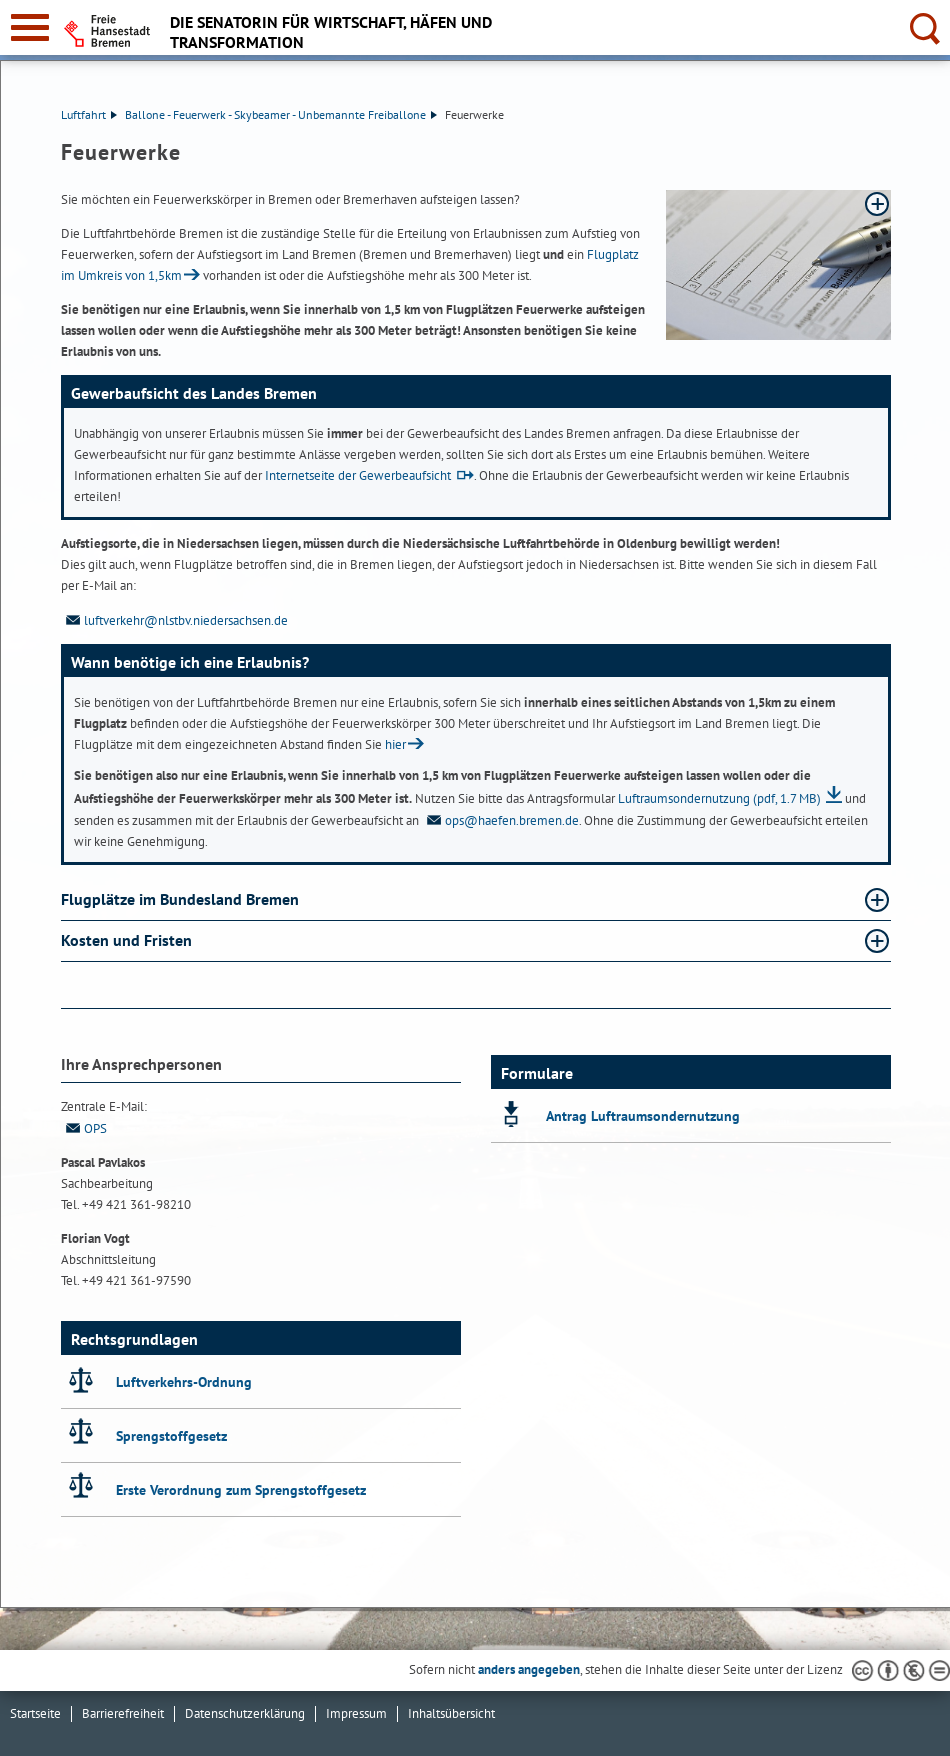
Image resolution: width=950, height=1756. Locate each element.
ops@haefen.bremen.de (500, 820)
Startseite (35, 1713)
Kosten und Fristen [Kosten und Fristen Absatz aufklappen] (128, 940)
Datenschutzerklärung (245, 1713)
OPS (84, 1128)
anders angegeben (529, 1669)
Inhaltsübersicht (451, 1713)
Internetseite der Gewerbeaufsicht (358, 475)
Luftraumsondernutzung (719, 798)
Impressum (356, 1713)
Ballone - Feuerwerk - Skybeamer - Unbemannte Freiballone (281, 114)
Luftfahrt (89, 114)
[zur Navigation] (30, 27)
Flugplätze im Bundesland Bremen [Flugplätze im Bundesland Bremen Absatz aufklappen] (182, 899)
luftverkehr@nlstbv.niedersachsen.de (174, 620)
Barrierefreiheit (123, 1713)
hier (395, 744)
